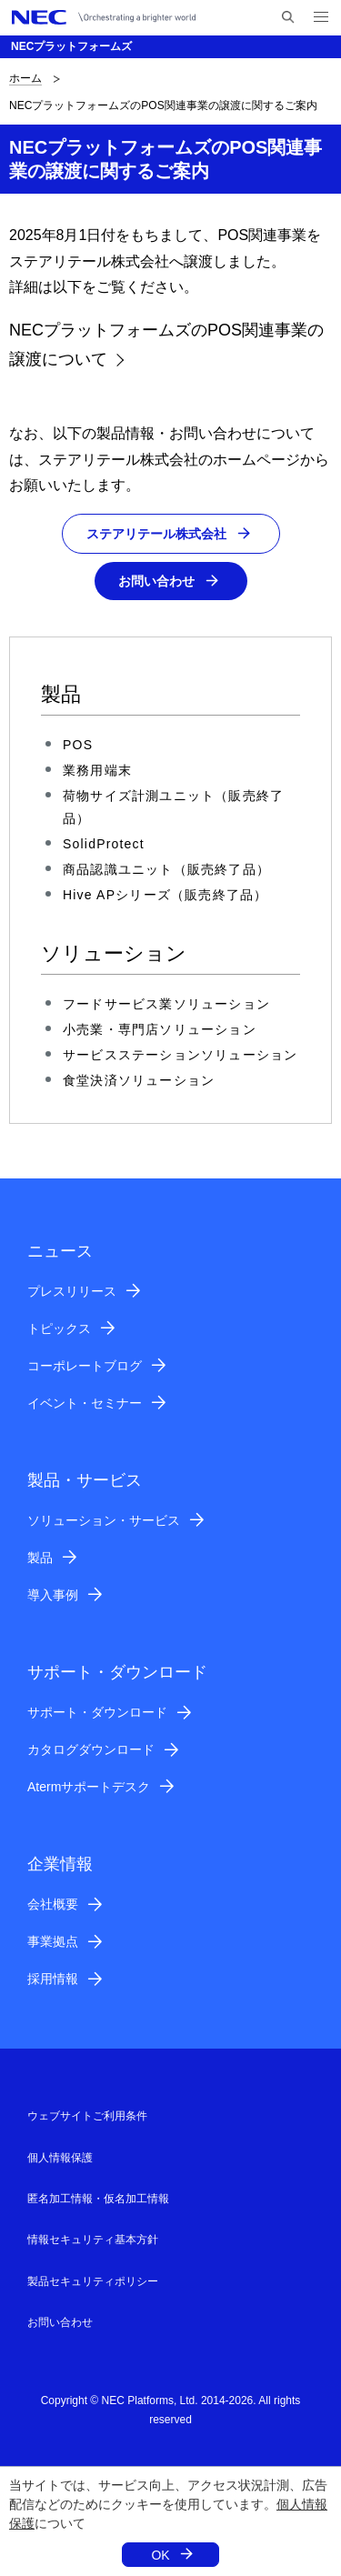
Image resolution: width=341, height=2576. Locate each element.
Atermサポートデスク (88, 1786)
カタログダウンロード (91, 1749)
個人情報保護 (60, 2157)
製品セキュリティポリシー (92, 2281)
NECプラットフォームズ (71, 46)
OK (160, 2555)
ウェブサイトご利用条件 (87, 2116)
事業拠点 (52, 1941)
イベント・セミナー (84, 1403)
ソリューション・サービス (103, 1520)
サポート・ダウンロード (97, 1712)
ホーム (25, 78)
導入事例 (52, 1595)
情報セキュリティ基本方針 (92, 2239)
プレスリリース (71, 1291)
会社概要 (52, 1904)
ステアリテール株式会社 (156, 533)
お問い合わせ (156, 581)
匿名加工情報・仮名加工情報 (98, 2198)
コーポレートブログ (84, 1365)
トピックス (59, 1328)
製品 (40, 1557)
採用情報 (52, 1978)
